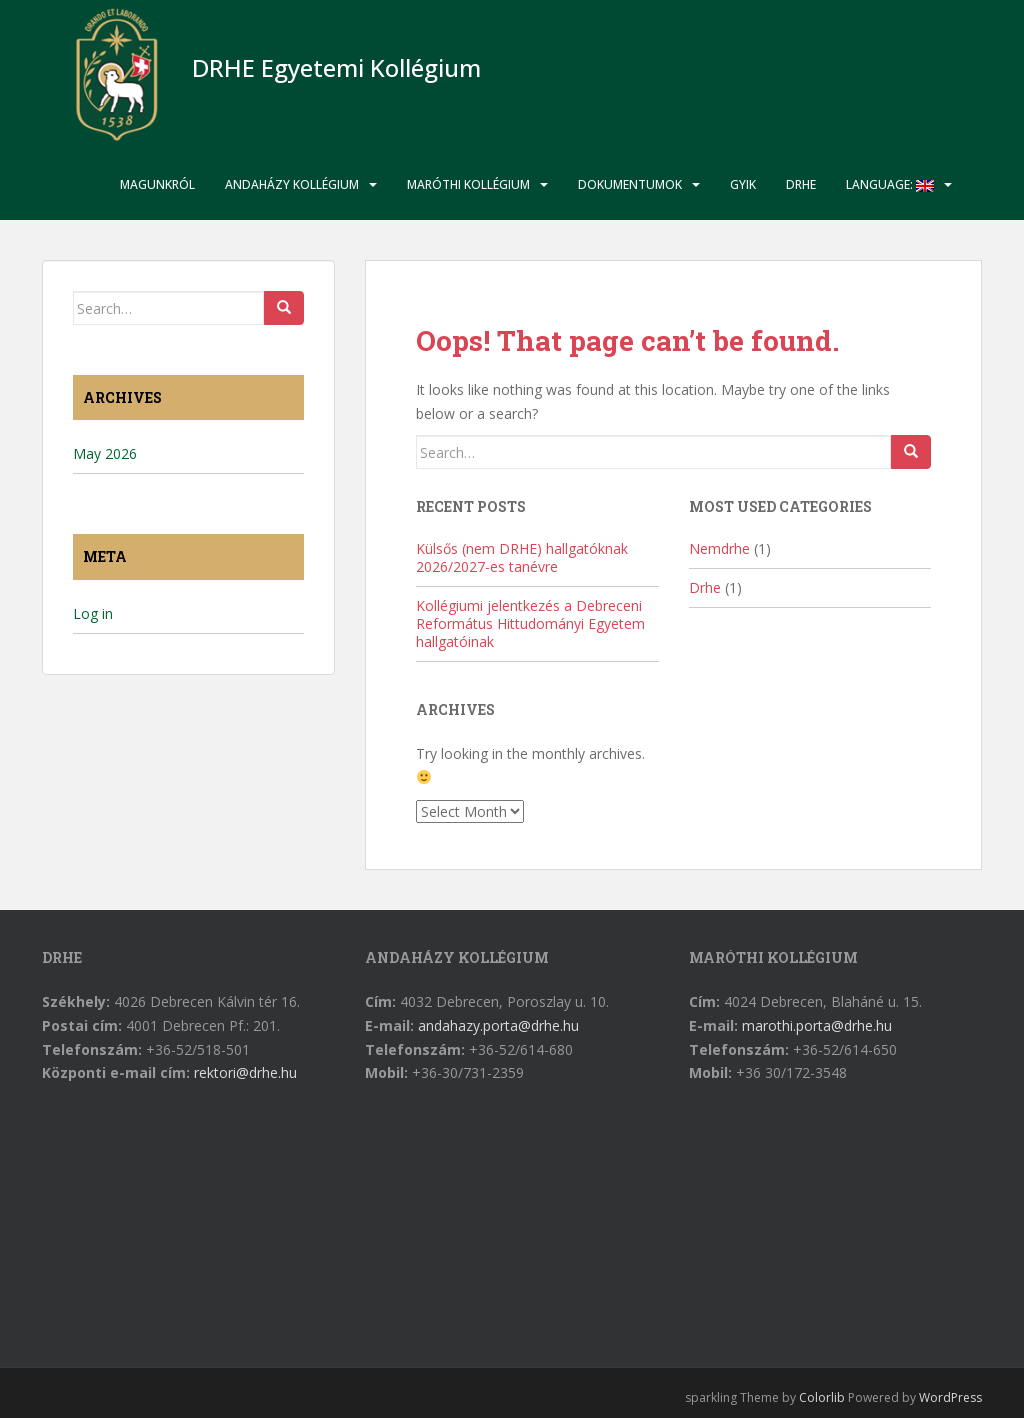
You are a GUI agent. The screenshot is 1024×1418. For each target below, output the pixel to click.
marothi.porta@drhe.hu (817, 1025)
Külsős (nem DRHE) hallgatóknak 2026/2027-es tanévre (522, 557)
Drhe (705, 587)
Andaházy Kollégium (292, 184)
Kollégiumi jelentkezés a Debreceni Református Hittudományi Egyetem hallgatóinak (530, 623)
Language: (890, 184)
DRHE (801, 184)
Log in (93, 613)
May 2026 (105, 453)
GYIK (743, 184)
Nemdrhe (719, 548)
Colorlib (822, 1397)
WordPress (950, 1397)
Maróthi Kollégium (468, 184)
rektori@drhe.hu (245, 1072)
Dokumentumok (630, 184)
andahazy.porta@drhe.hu (498, 1025)
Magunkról (157, 184)
